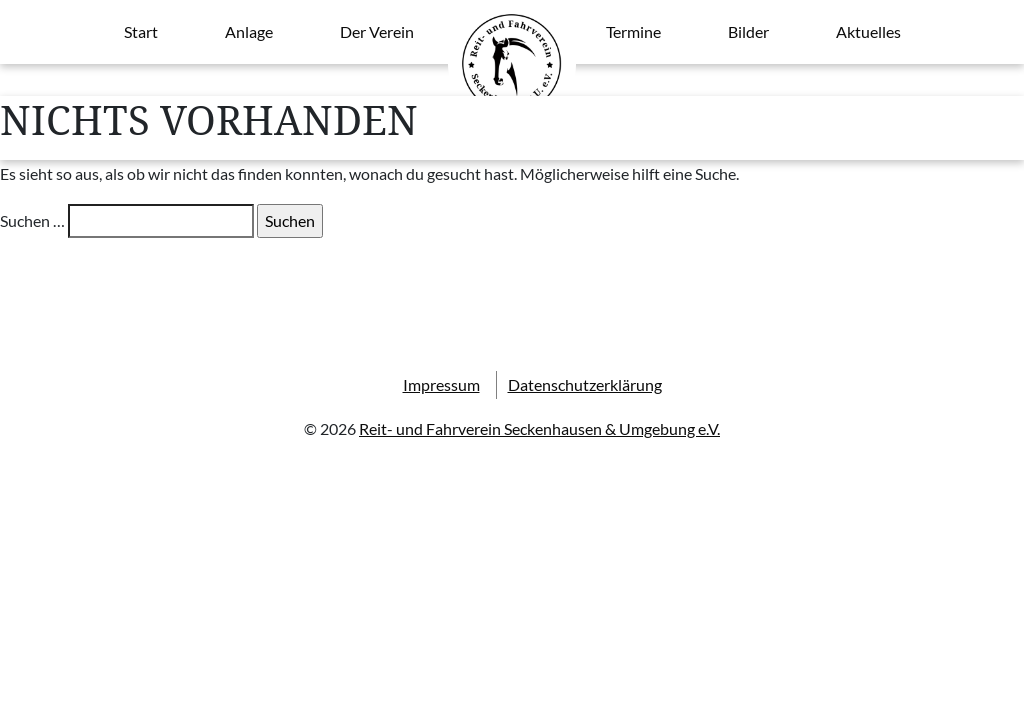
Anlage (249, 31)
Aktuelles (868, 31)
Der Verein (377, 31)
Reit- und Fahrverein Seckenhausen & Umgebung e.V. (539, 428)
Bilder (748, 31)
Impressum (441, 384)
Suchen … (32, 220)
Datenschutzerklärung (585, 384)
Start (141, 31)
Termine (633, 31)
